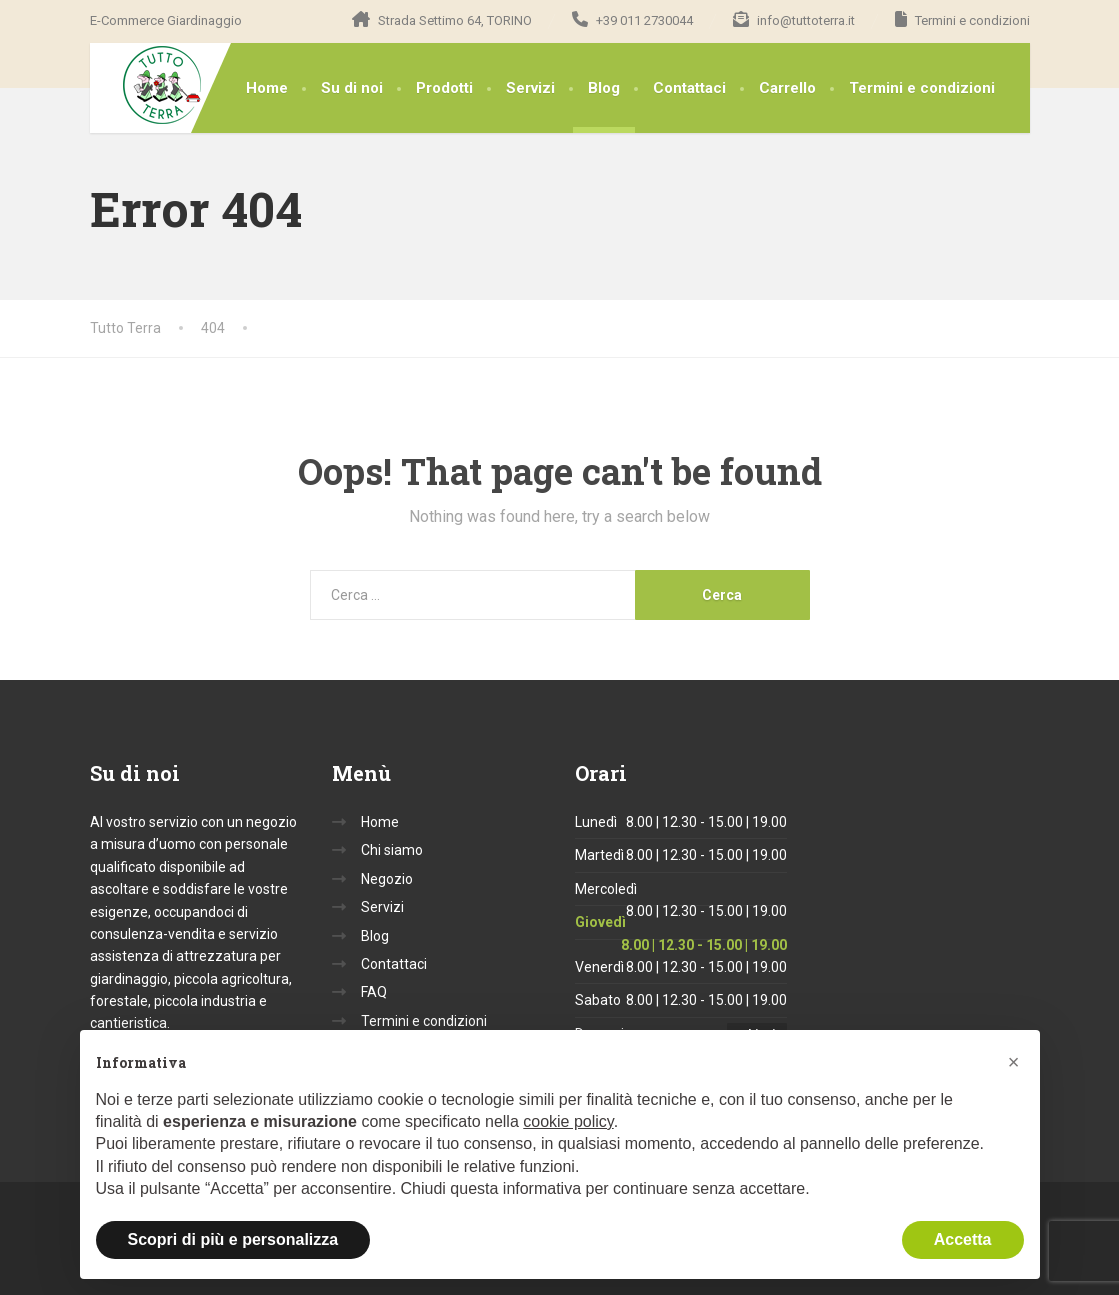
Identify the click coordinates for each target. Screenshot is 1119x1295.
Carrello (787, 88)
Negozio (387, 879)
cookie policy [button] (568, 1121)
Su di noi (352, 88)
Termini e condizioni (922, 88)
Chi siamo (392, 850)
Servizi (530, 88)
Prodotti (444, 88)
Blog (604, 88)
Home (267, 88)
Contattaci (689, 88)
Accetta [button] (963, 1239)
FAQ (374, 992)
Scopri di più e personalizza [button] (233, 1239)
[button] (1014, 1062)
